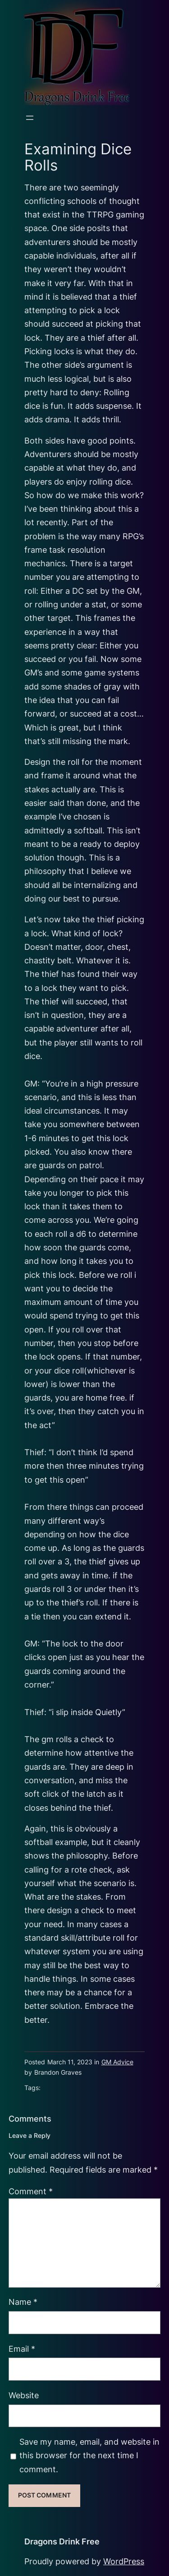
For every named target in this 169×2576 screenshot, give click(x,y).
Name (23, 2302)
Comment (31, 2191)
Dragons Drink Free (62, 2541)
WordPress (123, 2561)
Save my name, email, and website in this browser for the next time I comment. (89, 2455)
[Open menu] (29, 117)
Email (22, 2349)
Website (24, 2395)
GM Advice (117, 2062)
